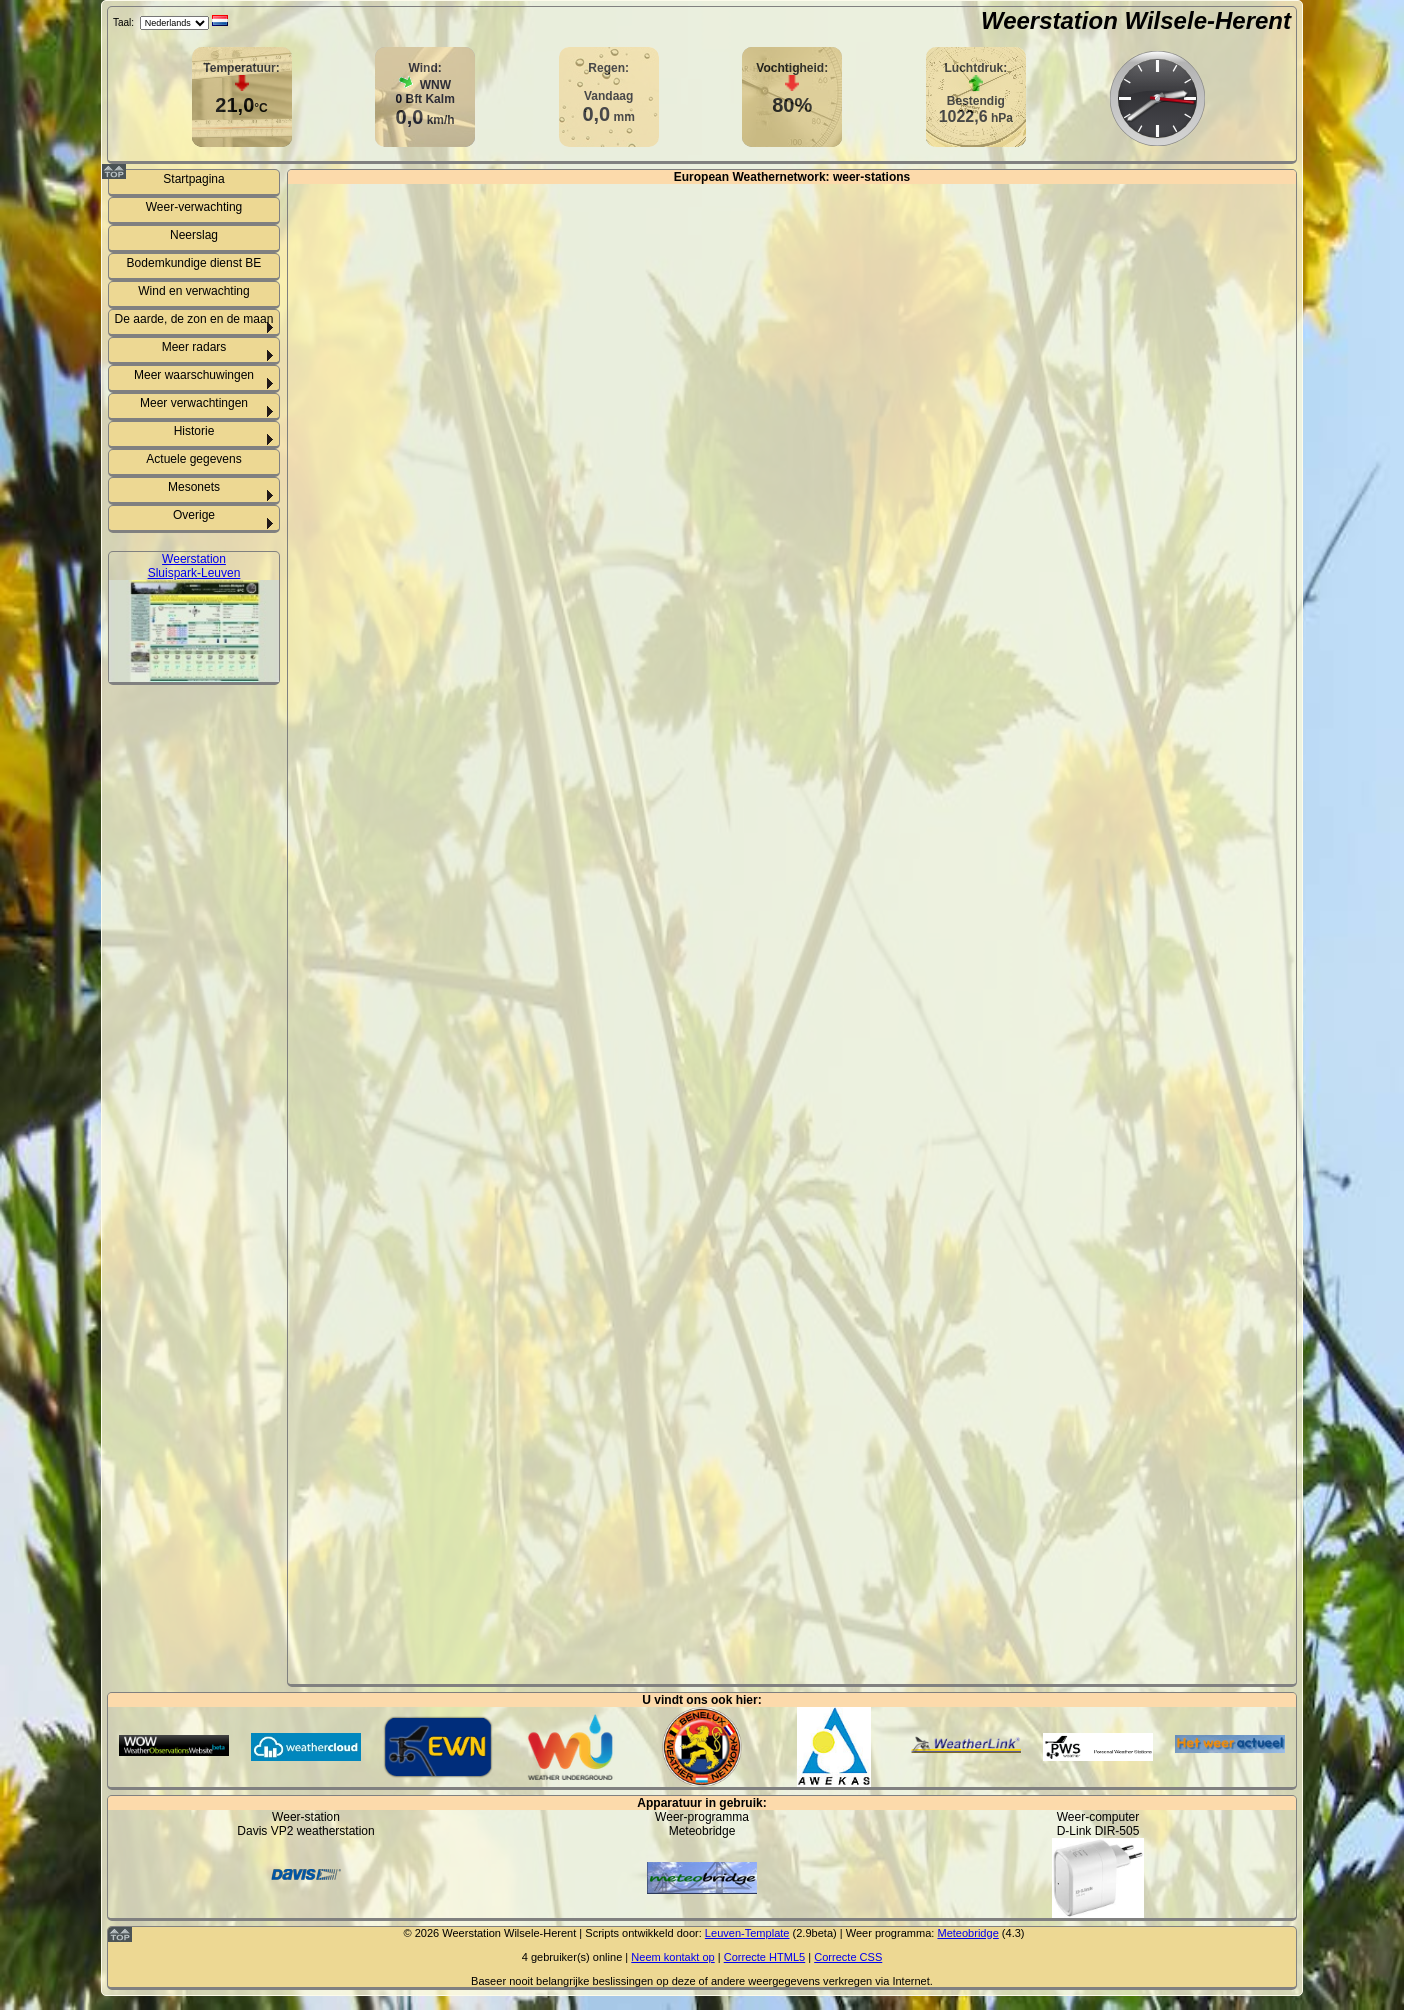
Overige (194, 515)
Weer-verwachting (194, 207)
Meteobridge (967, 1933)
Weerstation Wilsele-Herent (1136, 20)
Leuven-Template (747, 1933)
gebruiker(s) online (576, 1957)
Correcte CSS (848, 1957)
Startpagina (193, 179)
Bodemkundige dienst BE (194, 263)
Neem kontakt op (672, 1957)
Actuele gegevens (193, 459)
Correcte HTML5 (765, 1957)
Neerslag (194, 235)
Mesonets (194, 487)
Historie (194, 431)
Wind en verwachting (193, 291)
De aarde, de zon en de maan (194, 319)
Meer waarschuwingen (194, 375)
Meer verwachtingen (194, 403)
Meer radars (194, 347)
